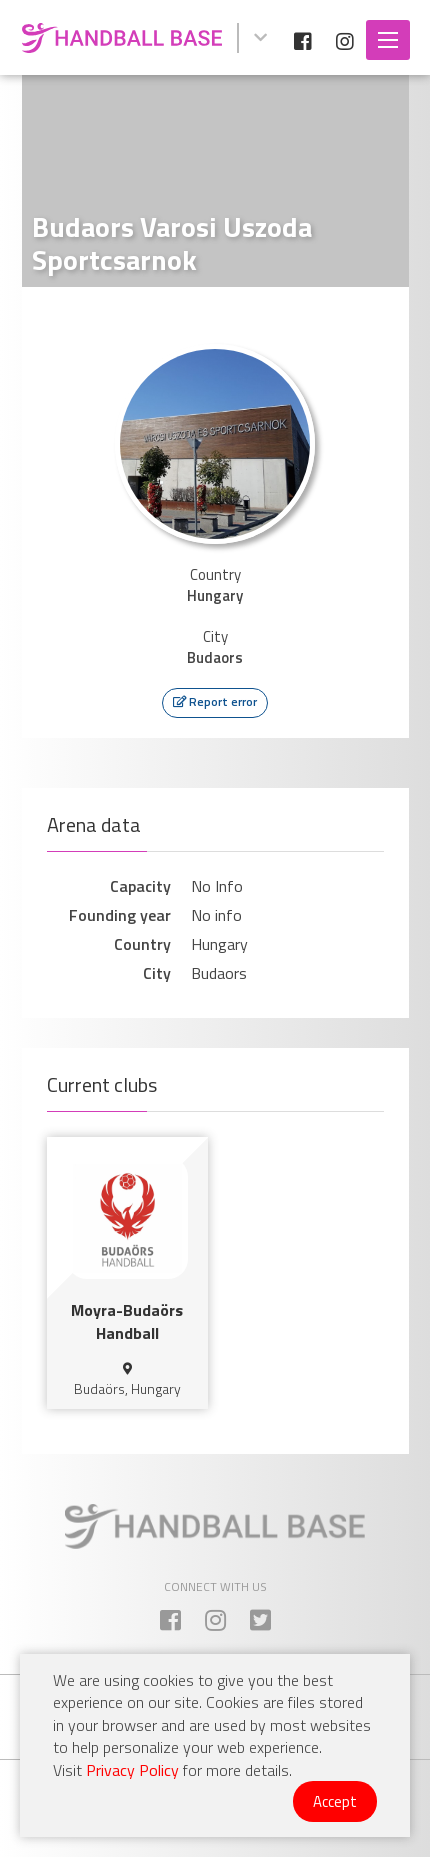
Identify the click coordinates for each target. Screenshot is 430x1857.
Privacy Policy (132, 1770)
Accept (335, 1801)
